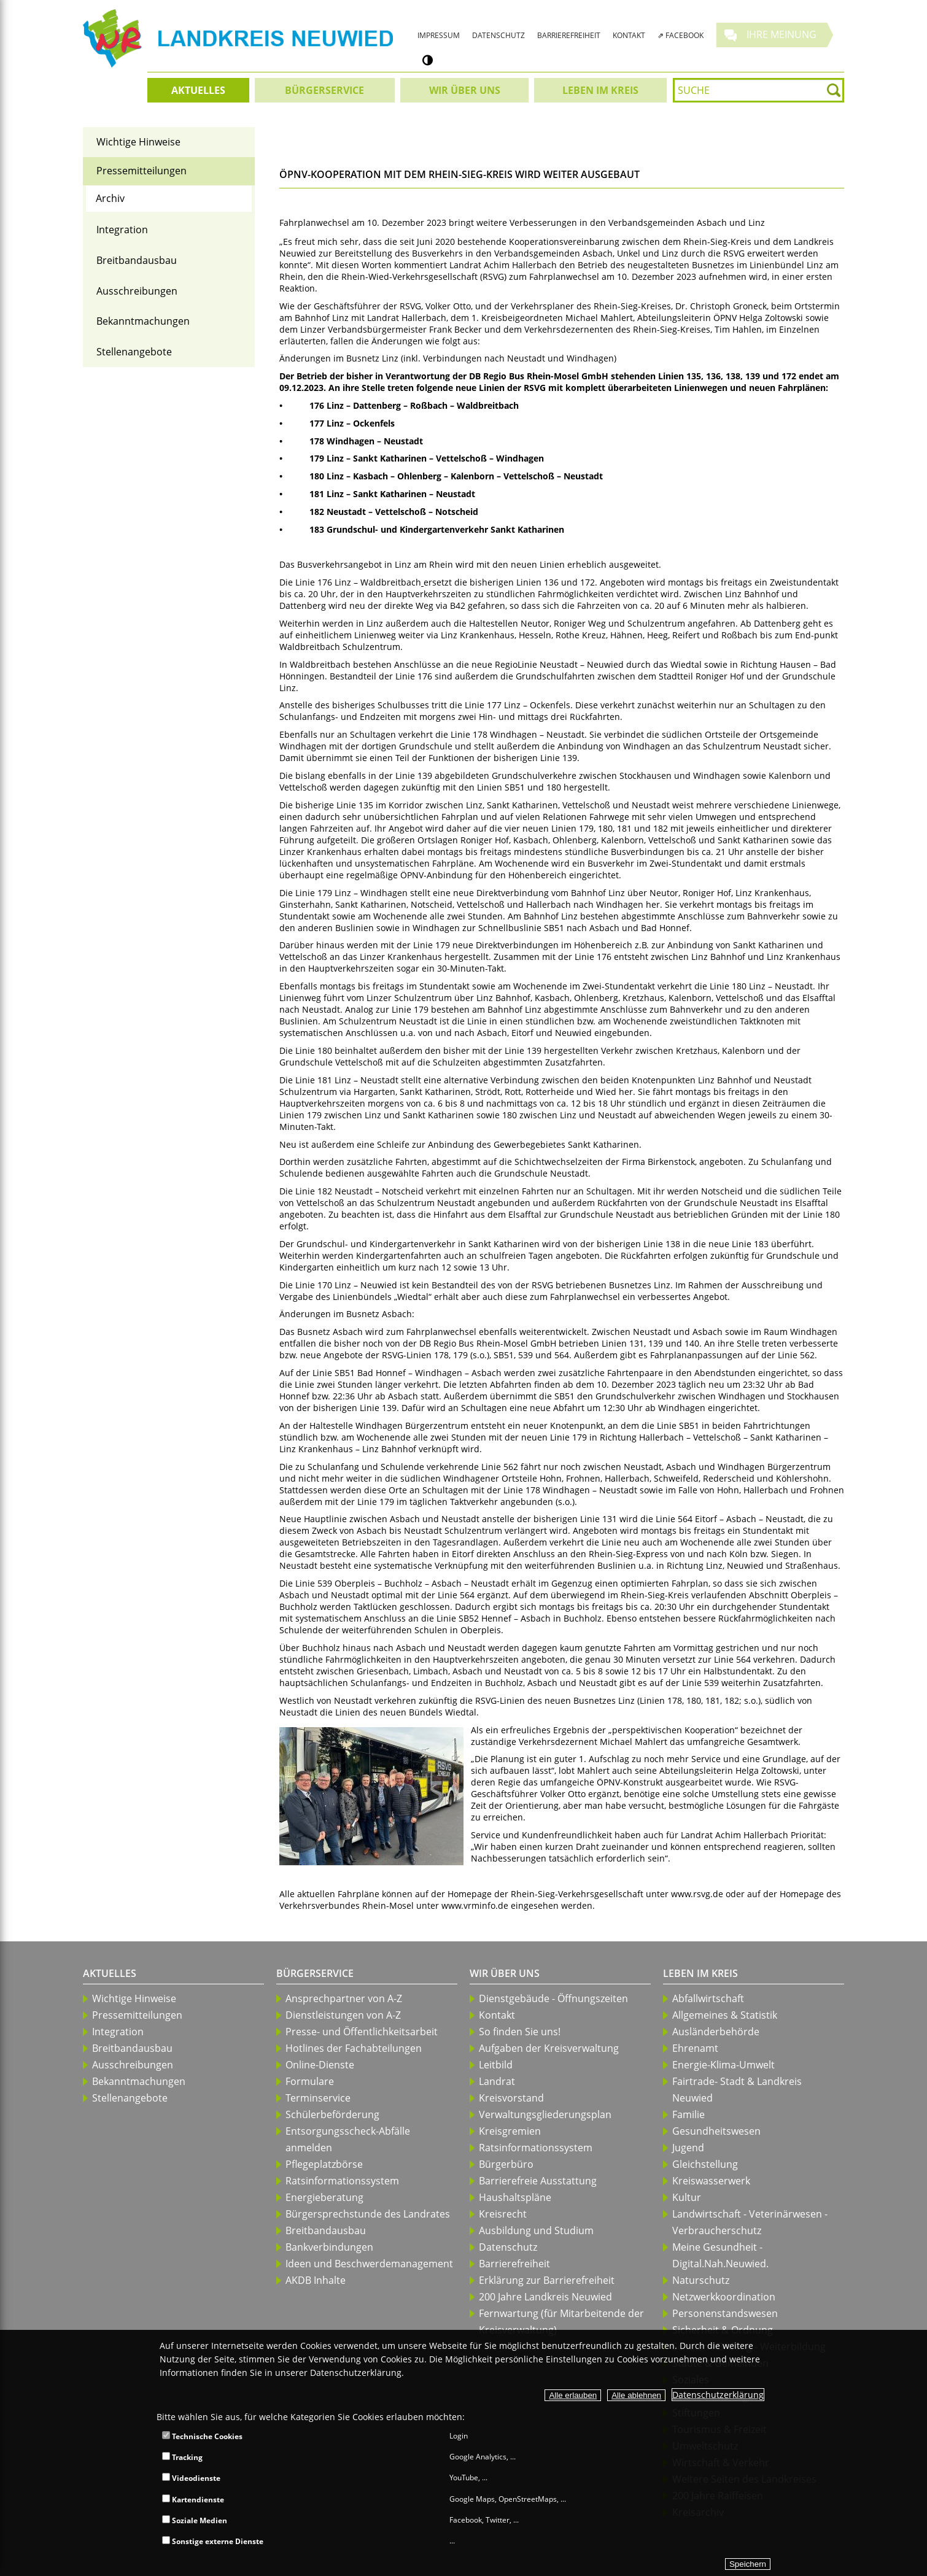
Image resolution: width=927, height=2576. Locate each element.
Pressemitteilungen (141, 170)
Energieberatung (324, 2197)
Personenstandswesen (725, 2313)
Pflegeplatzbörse (324, 2164)
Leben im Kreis (700, 1973)
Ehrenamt (695, 2048)
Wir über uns (505, 1973)
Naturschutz (700, 2280)
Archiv (110, 198)
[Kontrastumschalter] (427, 60)
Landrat (497, 2081)
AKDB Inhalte (315, 2280)
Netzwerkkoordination (723, 2296)
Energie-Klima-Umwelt (723, 2064)
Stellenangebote (134, 351)
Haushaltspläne (515, 2197)
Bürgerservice (315, 1973)
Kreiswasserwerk (711, 2180)
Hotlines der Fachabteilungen (353, 2048)
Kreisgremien (510, 2131)
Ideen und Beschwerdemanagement (369, 2263)
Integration (122, 229)
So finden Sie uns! (519, 2031)
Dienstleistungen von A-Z (343, 2015)
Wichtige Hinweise (138, 142)
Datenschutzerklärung (718, 2394)
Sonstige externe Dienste (212, 2541)
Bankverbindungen (329, 2247)
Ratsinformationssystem (342, 2180)
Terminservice (318, 2098)
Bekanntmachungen (143, 321)
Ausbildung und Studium (536, 2230)
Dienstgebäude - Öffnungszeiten (553, 1998)
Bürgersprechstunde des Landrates (367, 2214)
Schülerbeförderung (332, 2114)
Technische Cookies (202, 2436)
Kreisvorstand (511, 2098)
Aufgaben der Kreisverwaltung (549, 2048)
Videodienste (191, 2478)
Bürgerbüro (506, 2164)
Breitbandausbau (136, 260)
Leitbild (496, 2064)
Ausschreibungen (136, 291)
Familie (688, 2114)
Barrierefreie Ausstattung (538, 2180)
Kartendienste (193, 2499)
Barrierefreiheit (514, 2263)
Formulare (309, 2081)
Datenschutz (508, 2247)
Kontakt (497, 2015)
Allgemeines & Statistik (724, 2015)
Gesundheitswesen (716, 2131)
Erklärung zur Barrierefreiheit (547, 2280)
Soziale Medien (194, 2520)
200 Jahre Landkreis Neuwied (545, 2296)
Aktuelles (109, 1973)
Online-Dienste (319, 2064)
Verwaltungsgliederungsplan (545, 2114)
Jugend (688, 2147)
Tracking (182, 2457)
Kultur (686, 2197)
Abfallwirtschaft (708, 1998)
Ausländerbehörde (715, 2031)
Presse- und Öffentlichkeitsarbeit (361, 2031)
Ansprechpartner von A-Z (343, 1998)
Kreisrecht (503, 2214)
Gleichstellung (705, 2164)
